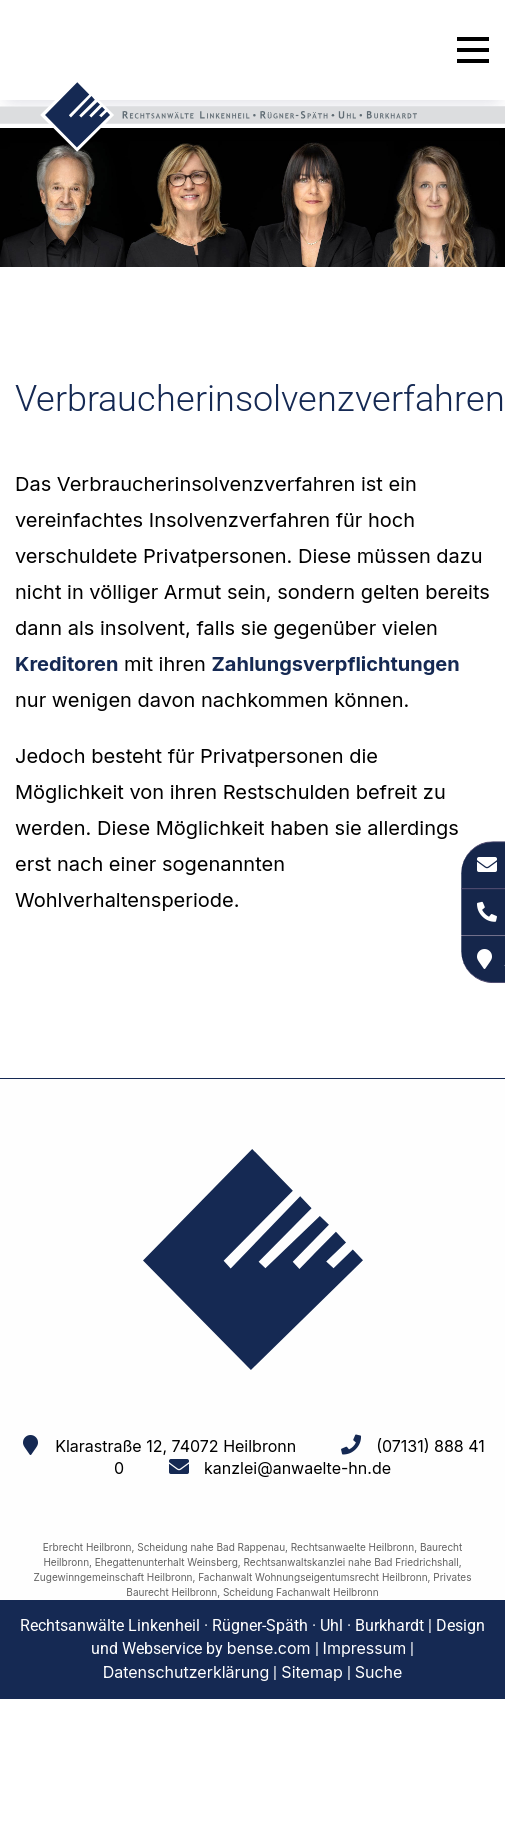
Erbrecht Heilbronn (87, 1547)
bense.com (269, 1648)
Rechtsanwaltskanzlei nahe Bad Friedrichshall (351, 1562)
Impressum (365, 1648)
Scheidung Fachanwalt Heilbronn (301, 1592)
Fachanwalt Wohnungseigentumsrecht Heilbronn (312, 1577)
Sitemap (311, 1672)
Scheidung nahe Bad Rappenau (211, 1547)
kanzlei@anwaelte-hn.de (297, 1468)
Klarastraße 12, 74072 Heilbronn (175, 1446)
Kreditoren (66, 664)
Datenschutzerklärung (186, 1672)
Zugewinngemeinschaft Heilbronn (113, 1577)
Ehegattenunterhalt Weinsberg (166, 1562)
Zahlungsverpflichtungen (336, 664)
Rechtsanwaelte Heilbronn (352, 1547)
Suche (379, 1672)
